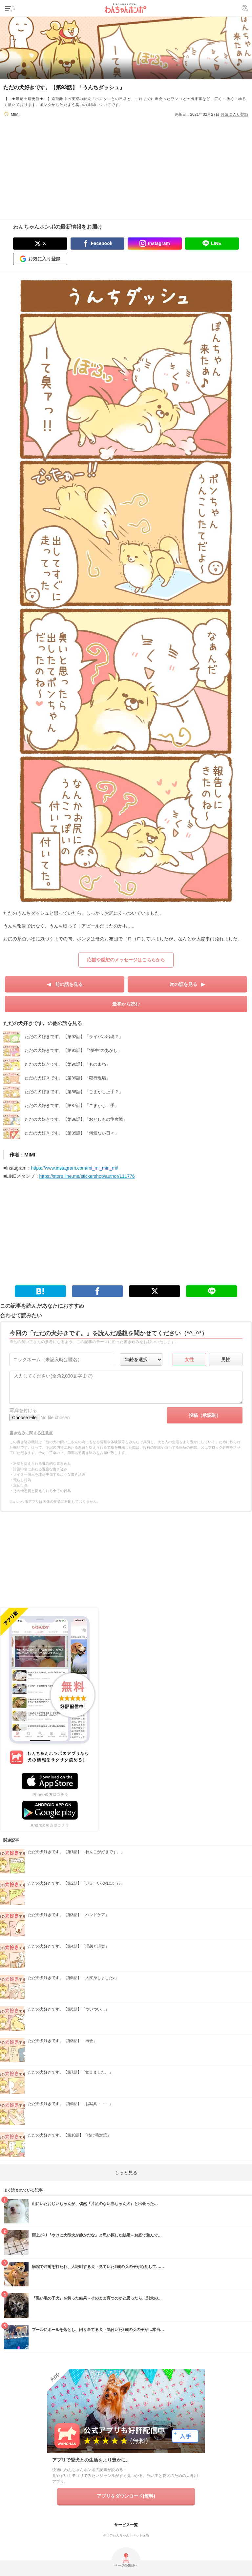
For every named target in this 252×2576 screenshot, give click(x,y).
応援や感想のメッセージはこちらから (126, 959)
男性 (225, 1359)
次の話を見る (183, 984)
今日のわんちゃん (116, 2535)
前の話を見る (69, 984)
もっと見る (126, 2172)
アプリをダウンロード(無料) (126, 2496)
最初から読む (126, 1004)
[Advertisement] (126, 164)
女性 (189, 1359)
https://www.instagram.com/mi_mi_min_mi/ (74, 1168)
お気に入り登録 (234, 114)
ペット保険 (141, 2535)
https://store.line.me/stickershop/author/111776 (87, 1176)
